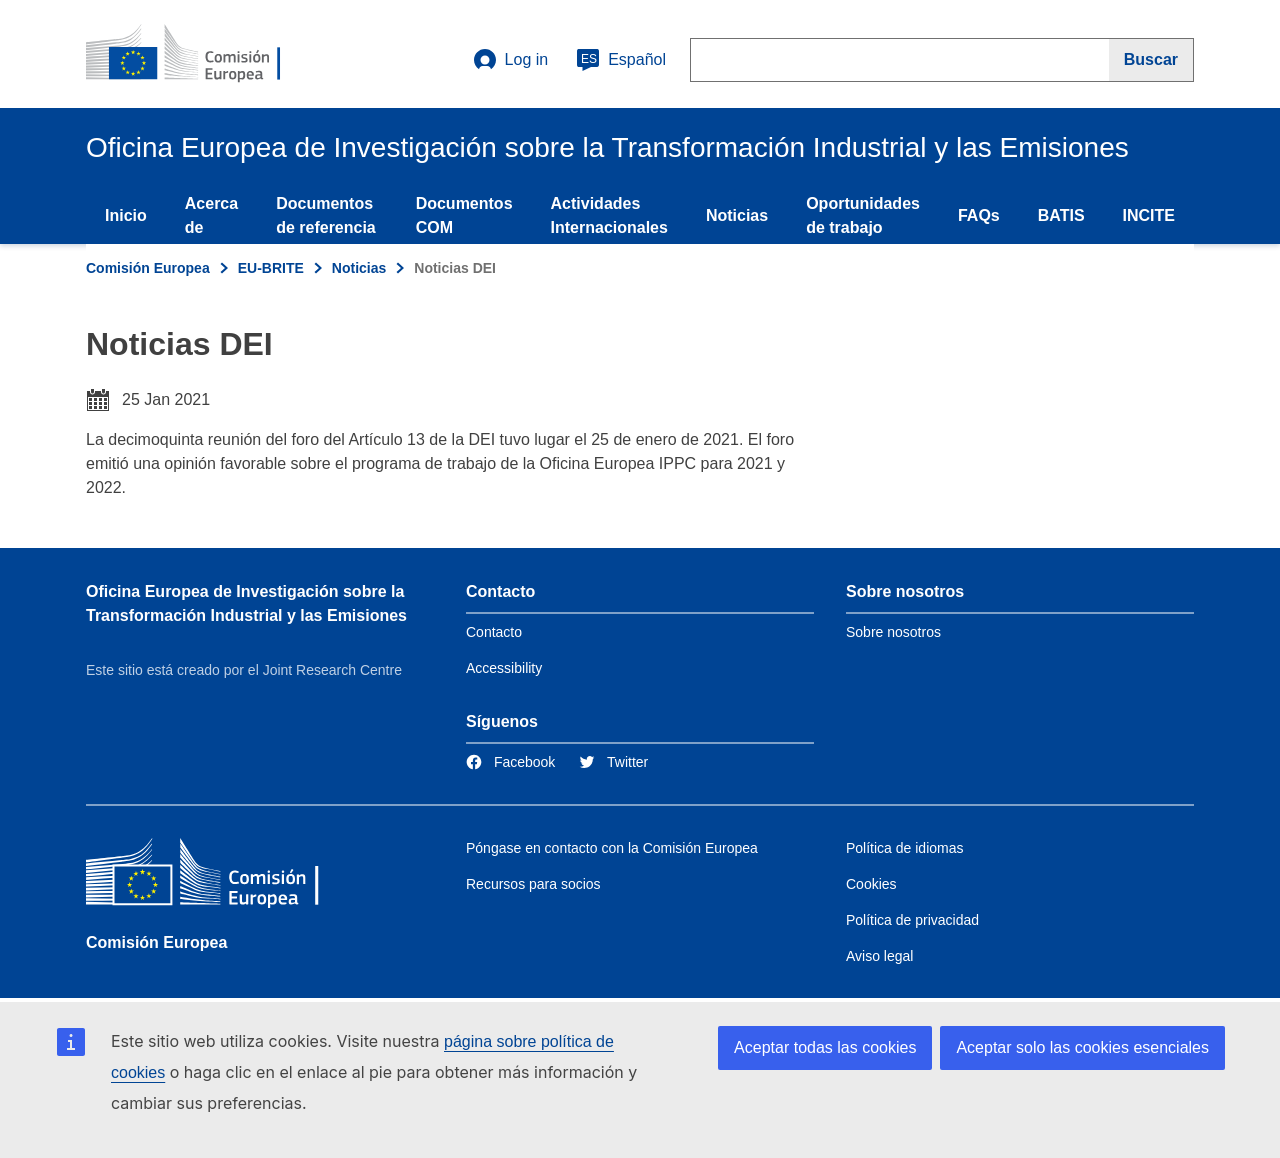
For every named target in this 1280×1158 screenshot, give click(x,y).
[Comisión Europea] (231, 876)
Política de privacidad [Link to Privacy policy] (912, 920)
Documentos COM (464, 215)
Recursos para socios (533, 884)
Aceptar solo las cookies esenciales (1082, 1047)
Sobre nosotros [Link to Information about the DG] (893, 632)
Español (621, 60)
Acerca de (211, 215)
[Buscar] (1151, 60)
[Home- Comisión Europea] (207, 54)
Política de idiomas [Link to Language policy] (905, 848)
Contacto (494, 632)
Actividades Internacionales (609, 215)
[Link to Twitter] (613, 762)
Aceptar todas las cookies (825, 1047)
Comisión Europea (148, 268)
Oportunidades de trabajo (863, 215)
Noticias (737, 215)
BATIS (1061, 215)
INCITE (1149, 215)
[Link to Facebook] (510, 762)
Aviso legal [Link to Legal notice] (879, 956)
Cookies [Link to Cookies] (871, 884)
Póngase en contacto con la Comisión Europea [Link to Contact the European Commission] (612, 848)
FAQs (979, 215)
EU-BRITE (271, 268)
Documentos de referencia (326, 215)
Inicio (126, 215)
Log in (511, 60)
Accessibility (504, 668)
